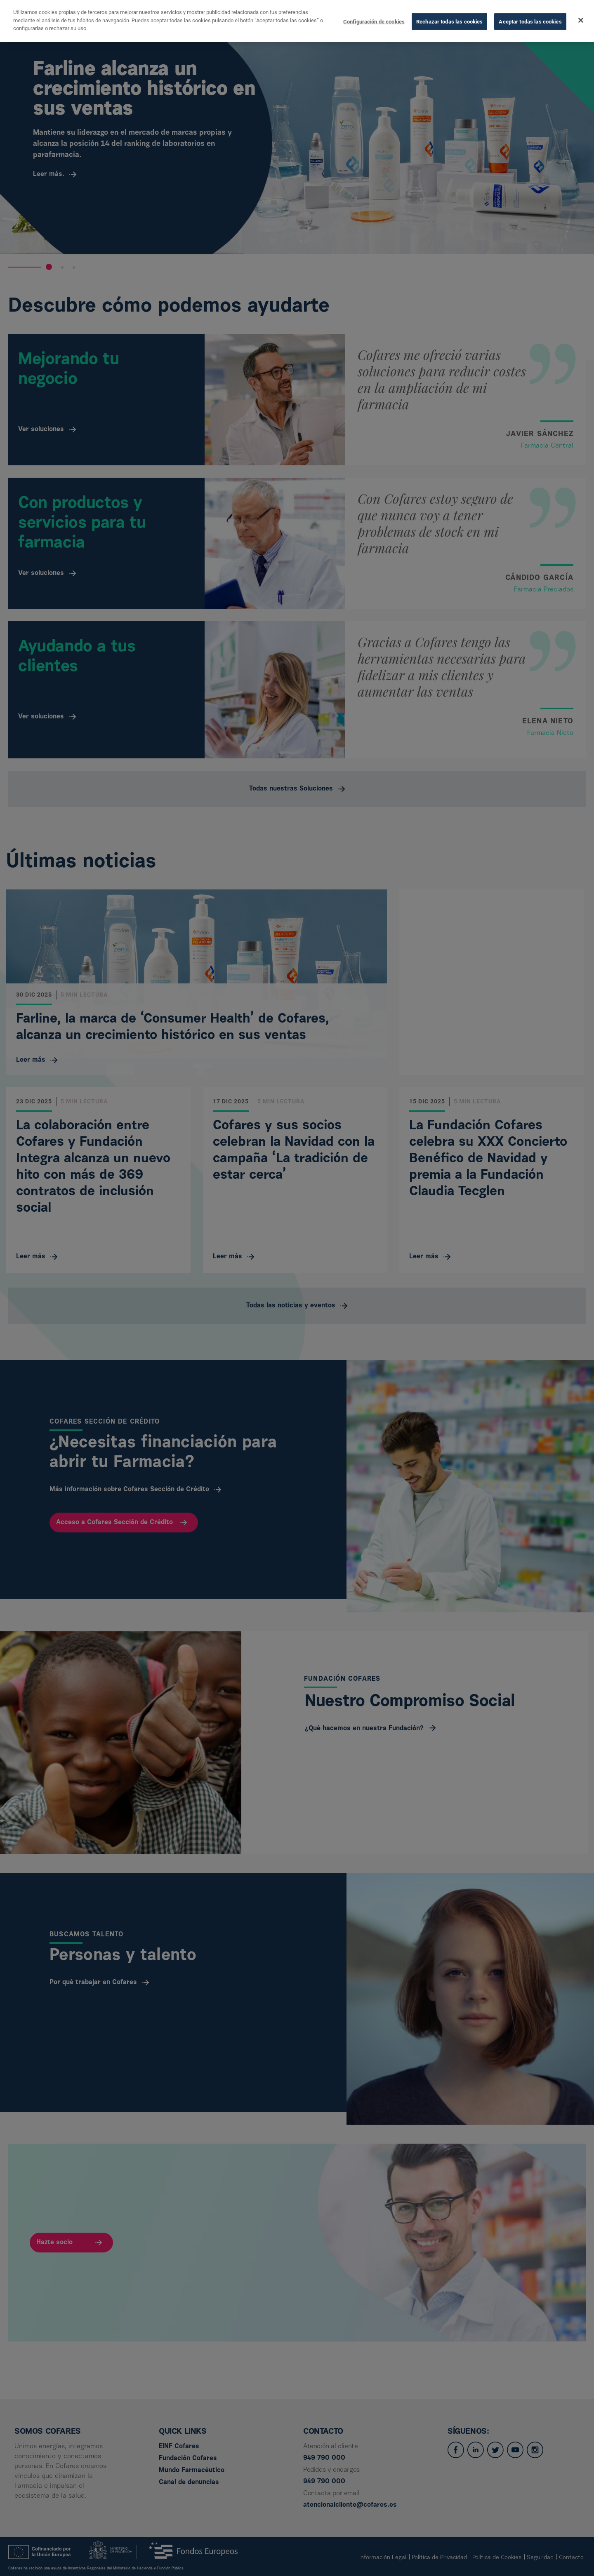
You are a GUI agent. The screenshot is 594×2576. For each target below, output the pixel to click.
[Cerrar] (581, 18)
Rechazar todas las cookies (449, 20)
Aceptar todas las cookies (530, 20)
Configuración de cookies (374, 20)
